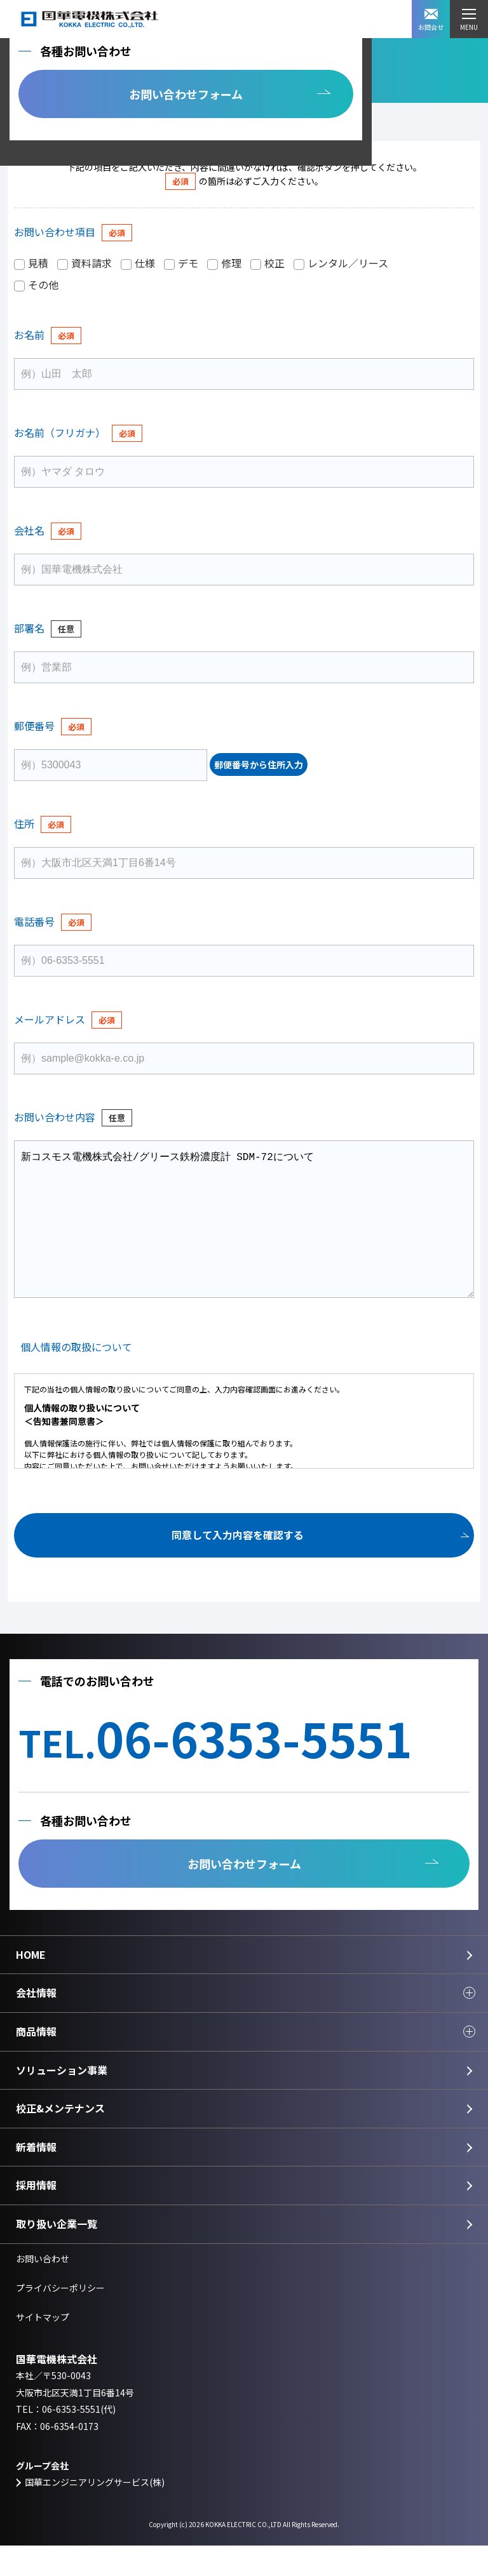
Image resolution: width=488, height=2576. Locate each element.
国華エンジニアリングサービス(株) (95, 2512)
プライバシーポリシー (60, 2318)
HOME (31, 1984)
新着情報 (36, 2177)
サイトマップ (42, 2347)
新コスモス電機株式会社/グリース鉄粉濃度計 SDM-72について (244, 1234)
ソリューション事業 (61, 2100)
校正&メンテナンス (60, 2138)
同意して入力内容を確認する (238, 1565)
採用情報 (36, 2215)
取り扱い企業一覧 (56, 2254)
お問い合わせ (42, 2289)
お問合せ (431, 20)
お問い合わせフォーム (186, 94)
